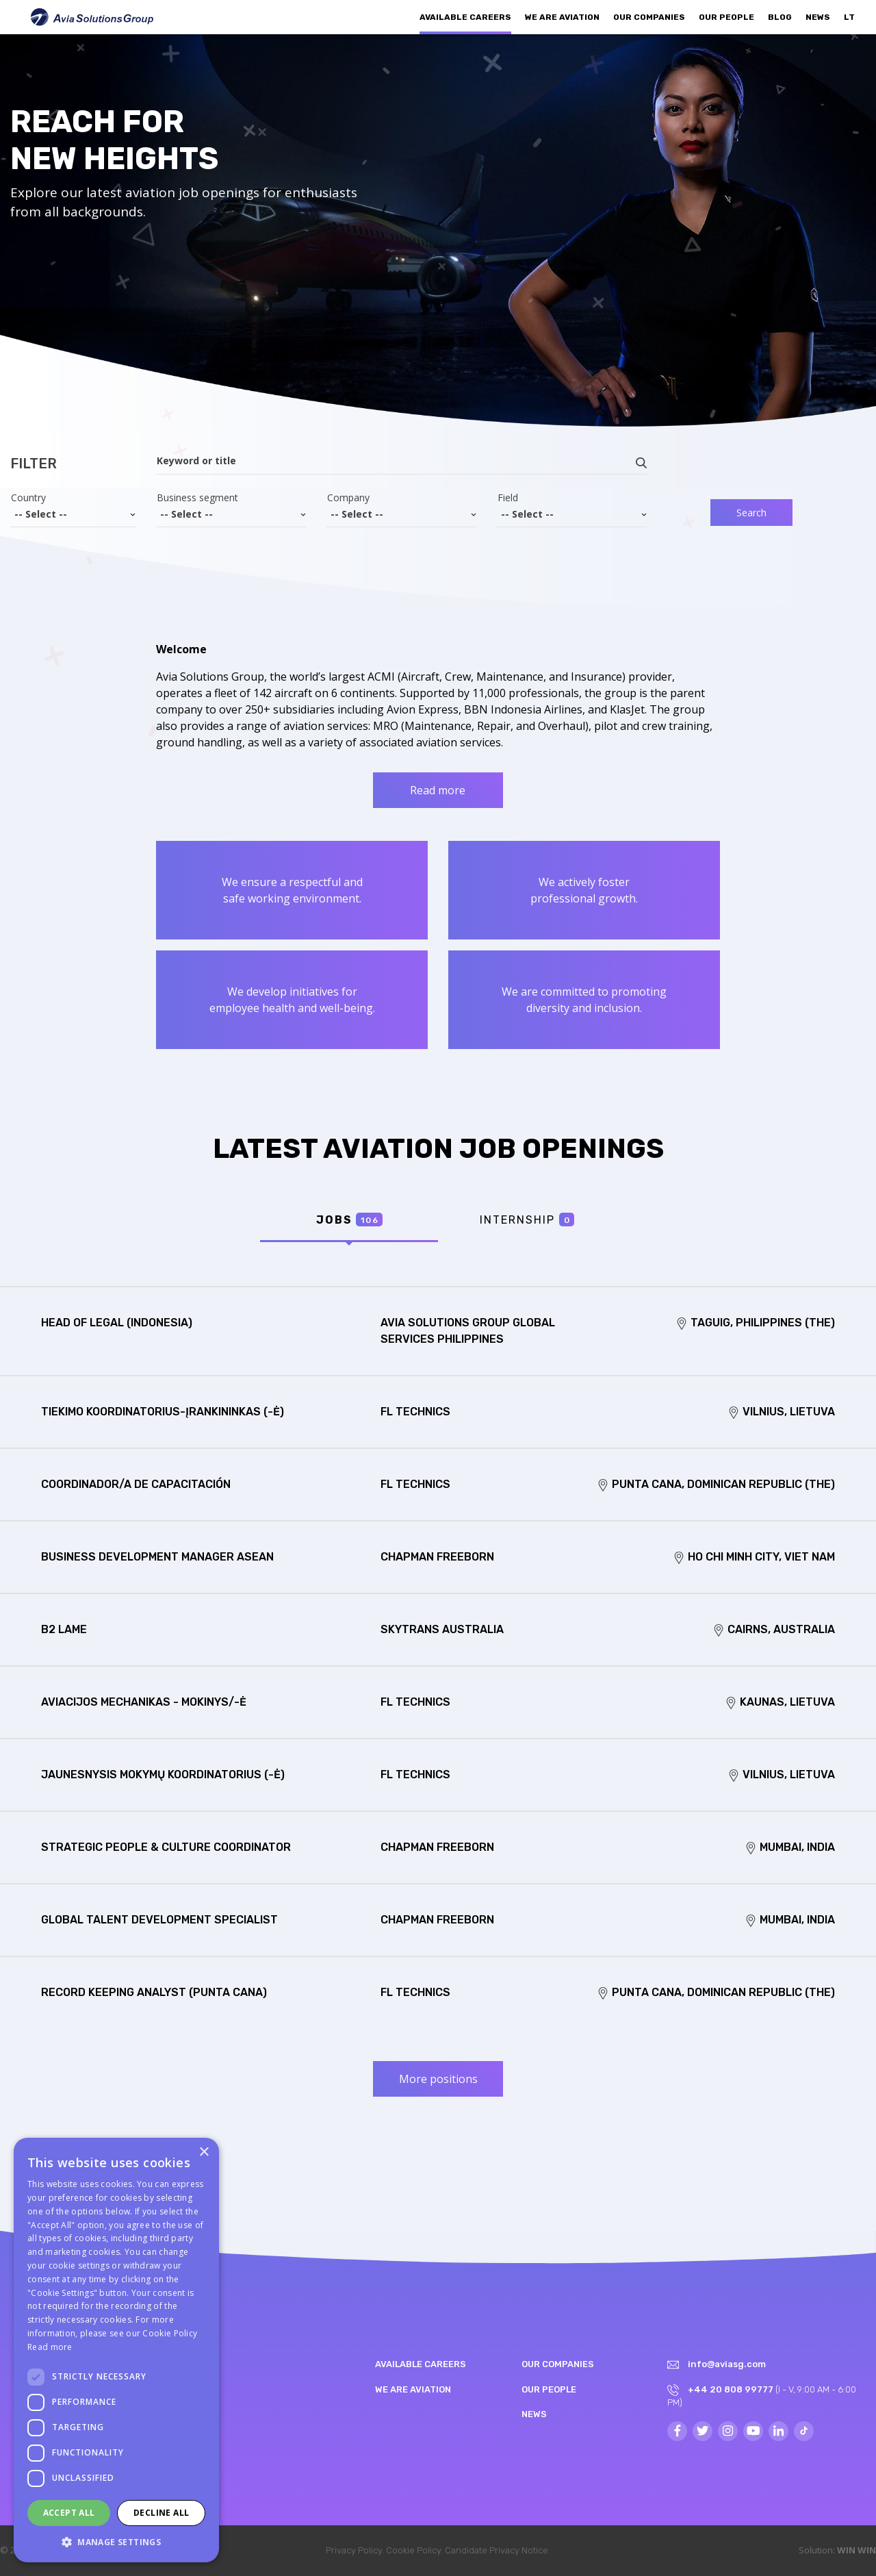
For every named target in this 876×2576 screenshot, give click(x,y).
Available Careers (465, 17)
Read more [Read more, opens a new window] (50, 2347)
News (818, 17)
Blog (780, 17)
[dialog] (116, 2350)
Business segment (197, 498)
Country (28, 498)
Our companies (649, 17)
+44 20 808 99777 (730, 2389)
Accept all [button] (69, 2512)
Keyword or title (196, 461)
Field (508, 498)
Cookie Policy (413, 2550)
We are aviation (562, 17)
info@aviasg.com (727, 2364)
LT (849, 17)
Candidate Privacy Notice (496, 2550)
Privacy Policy (354, 2550)
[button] (116, 2542)
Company (348, 498)
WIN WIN (856, 2550)
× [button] (203, 2152)
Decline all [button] (161, 2512)
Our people (726, 17)
